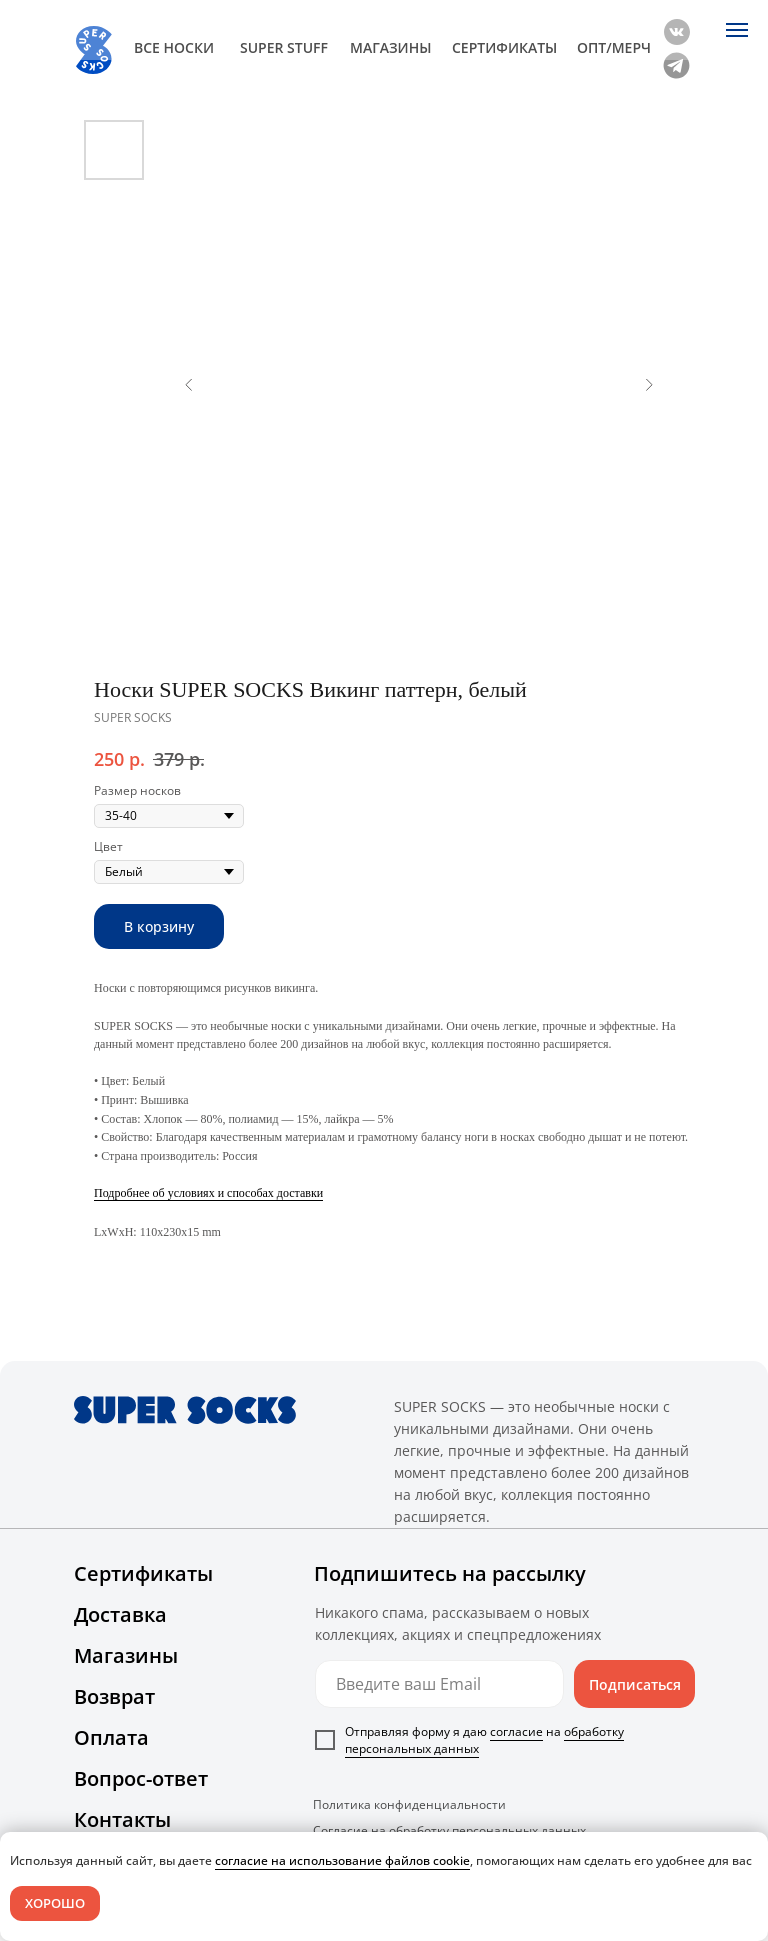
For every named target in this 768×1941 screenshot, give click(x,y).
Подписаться (635, 1684)
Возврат (114, 1696)
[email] (439, 1684)
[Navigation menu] (737, 30)
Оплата (111, 1737)
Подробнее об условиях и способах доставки (208, 1193)
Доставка (120, 1614)
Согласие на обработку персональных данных (449, 1830)
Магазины (126, 1655)
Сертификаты (143, 1573)
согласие (516, 1731)
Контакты (122, 1819)
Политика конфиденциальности (409, 1804)
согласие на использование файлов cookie (342, 1860)
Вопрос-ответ (141, 1778)
